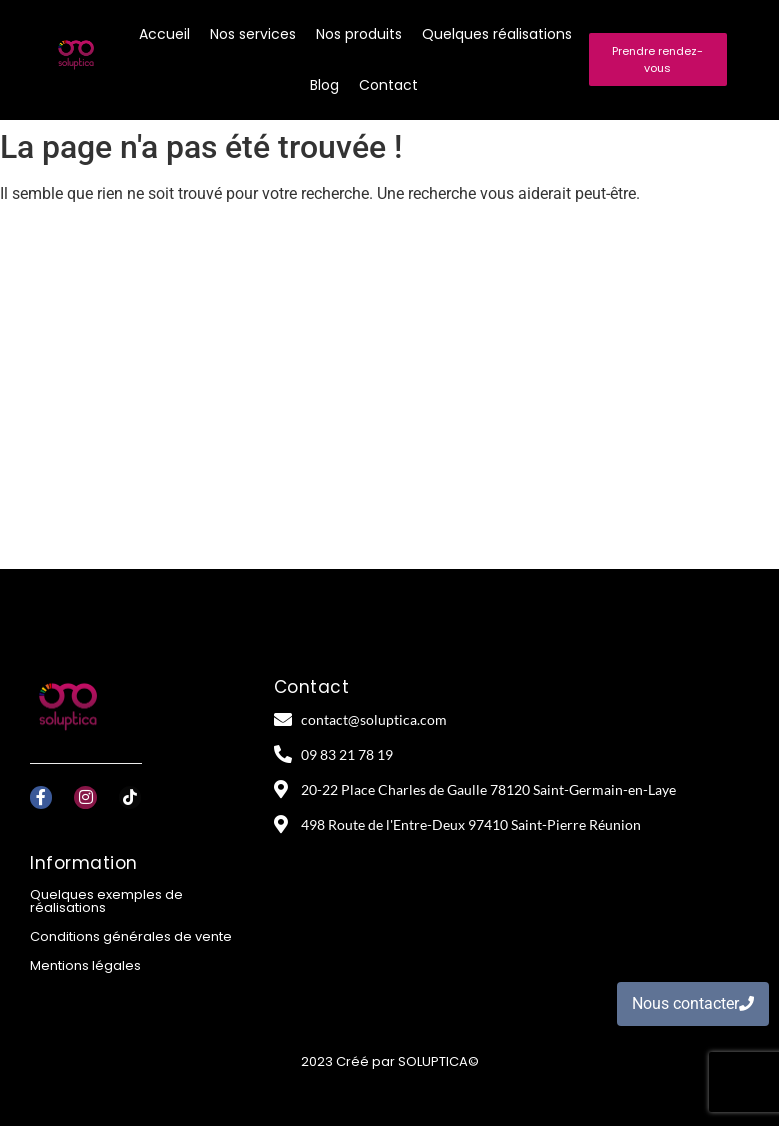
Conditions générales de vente (131, 936)
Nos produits (359, 34)
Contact (388, 85)
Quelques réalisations (497, 34)
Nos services (253, 34)
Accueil (164, 34)
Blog (324, 85)
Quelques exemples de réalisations (106, 901)
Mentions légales (85, 965)
